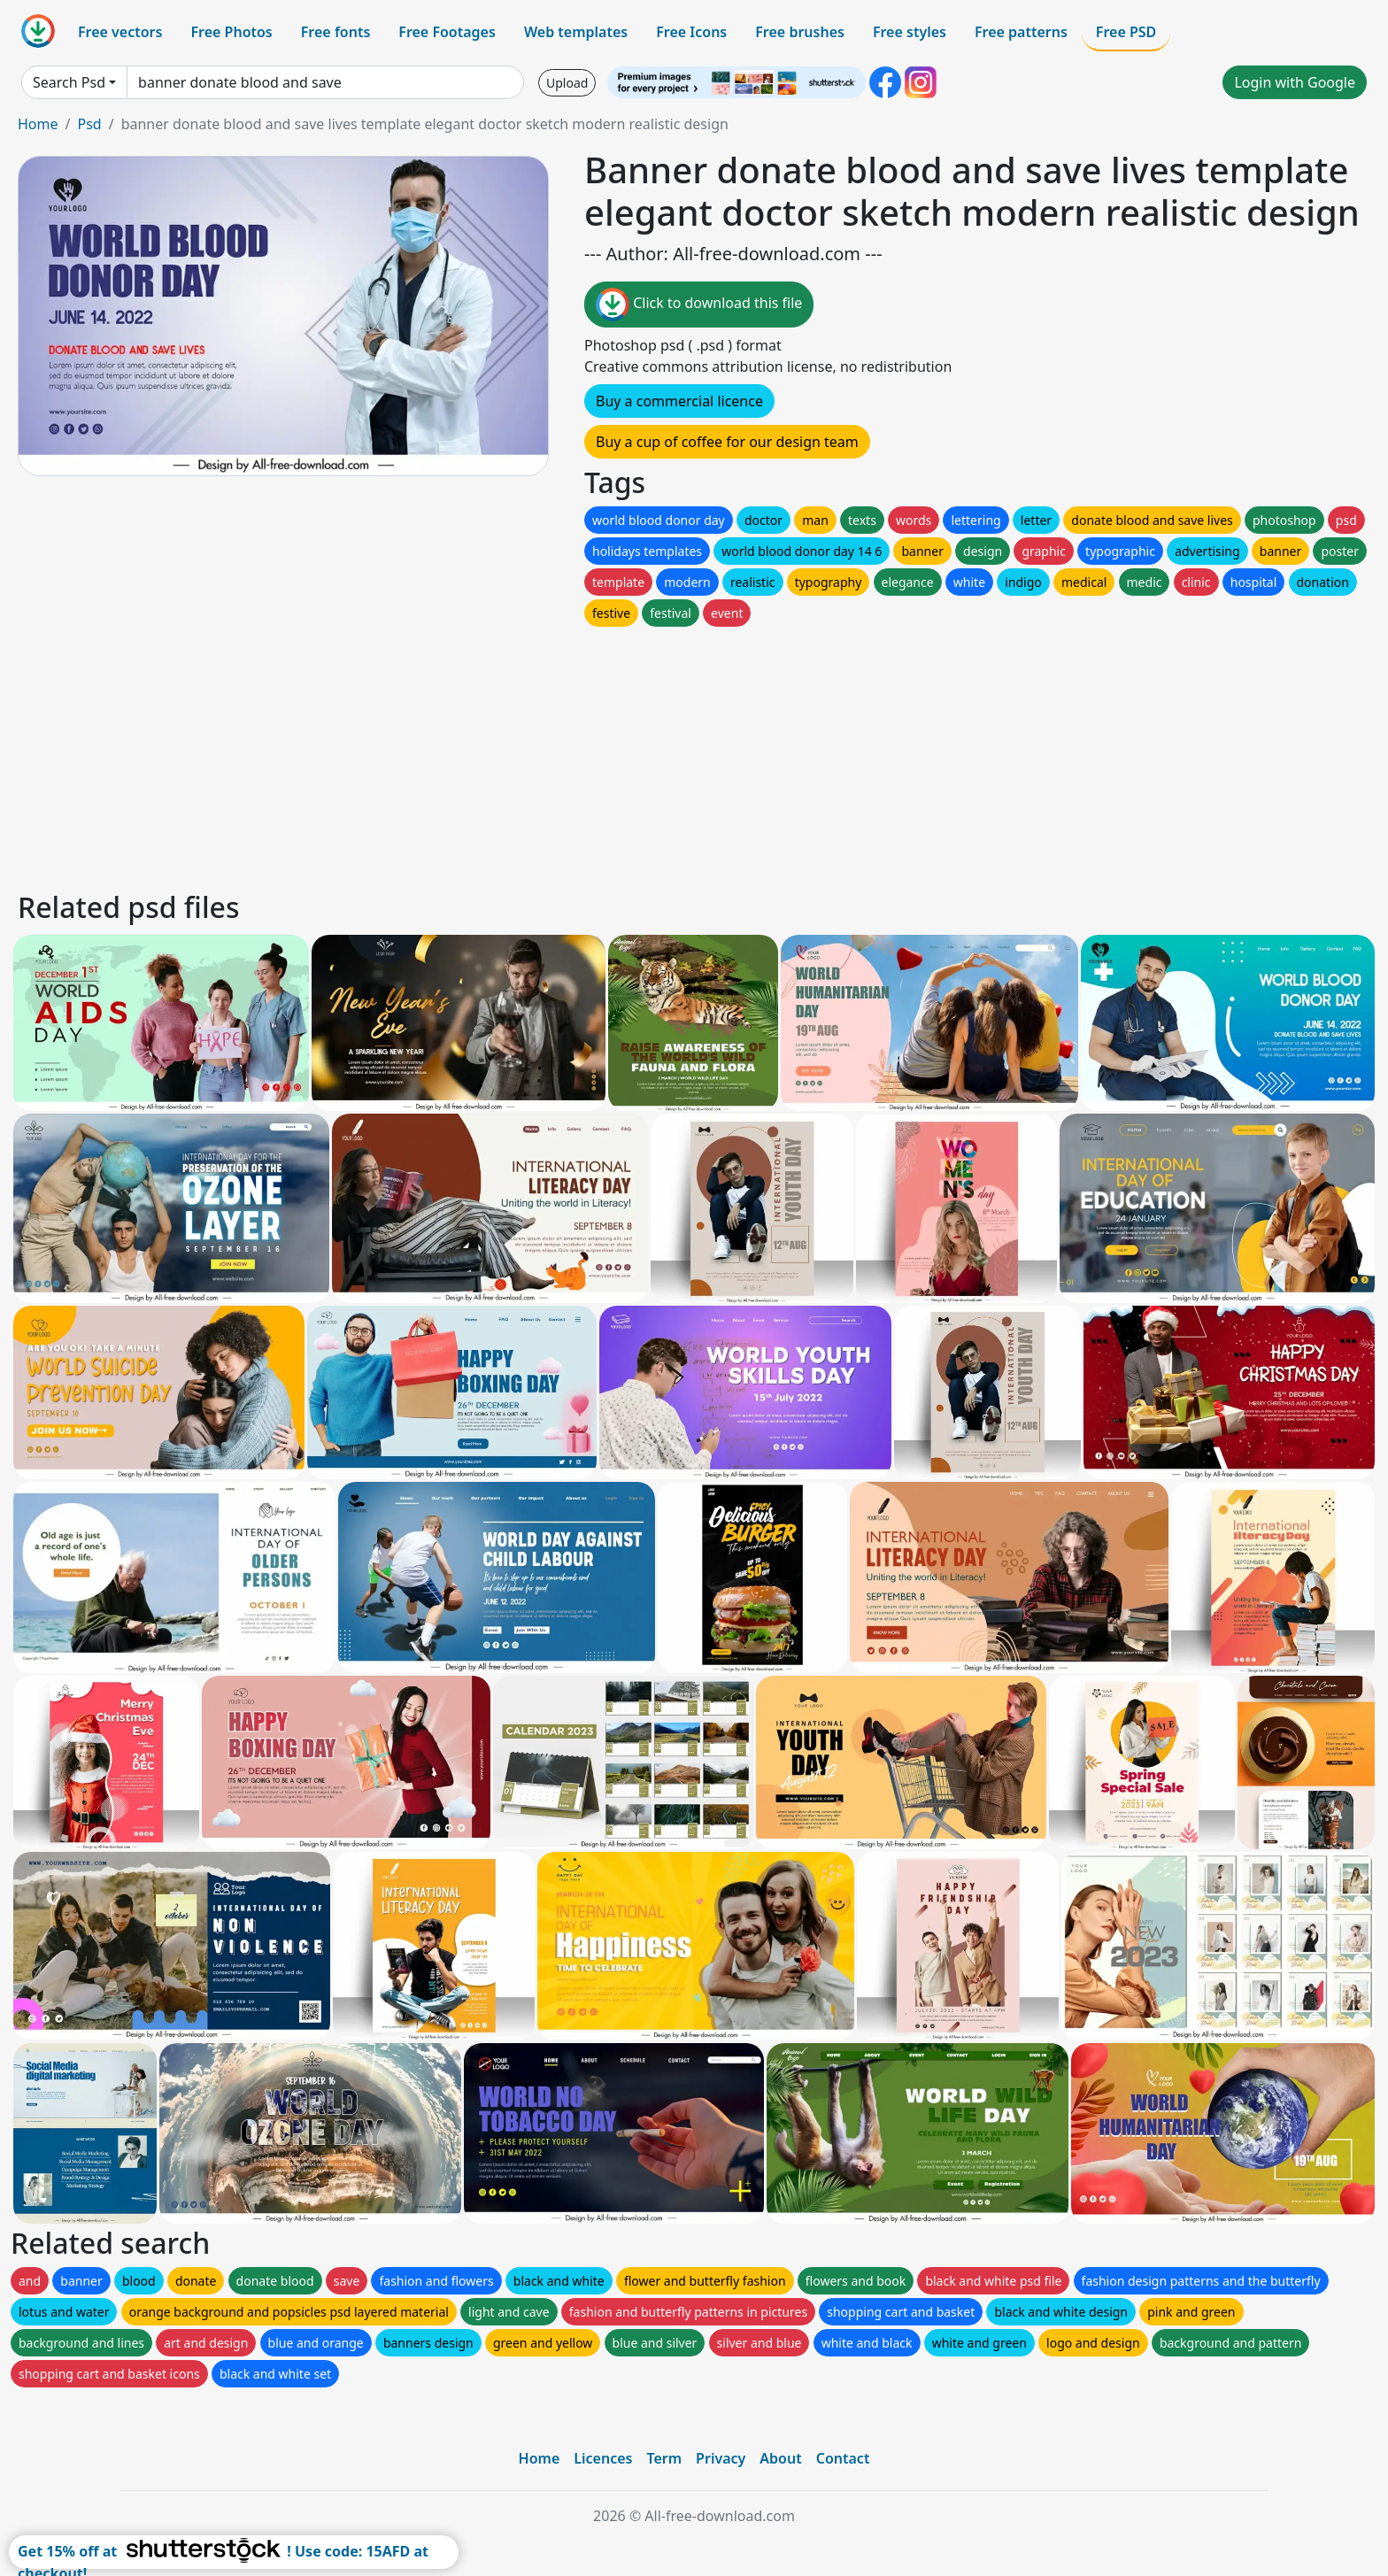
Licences (603, 2458)
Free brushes (799, 32)
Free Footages (447, 32)
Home (38, 124)
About (780, 2458)
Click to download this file (699, 304)
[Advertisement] (547, 754)
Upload (567, 82)
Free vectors (120, 32)
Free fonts (336, 32)
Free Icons (691, 32)
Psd (89, 124)
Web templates (576, 32)
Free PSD (1126, 32)
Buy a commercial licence (679, 401)
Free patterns (1021, 32)
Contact (843, 2458)
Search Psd (69, 82)
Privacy (720, 2458)
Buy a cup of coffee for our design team (727, 441)
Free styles (909, 32)
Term (664, 2458)
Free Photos (231, 32)
